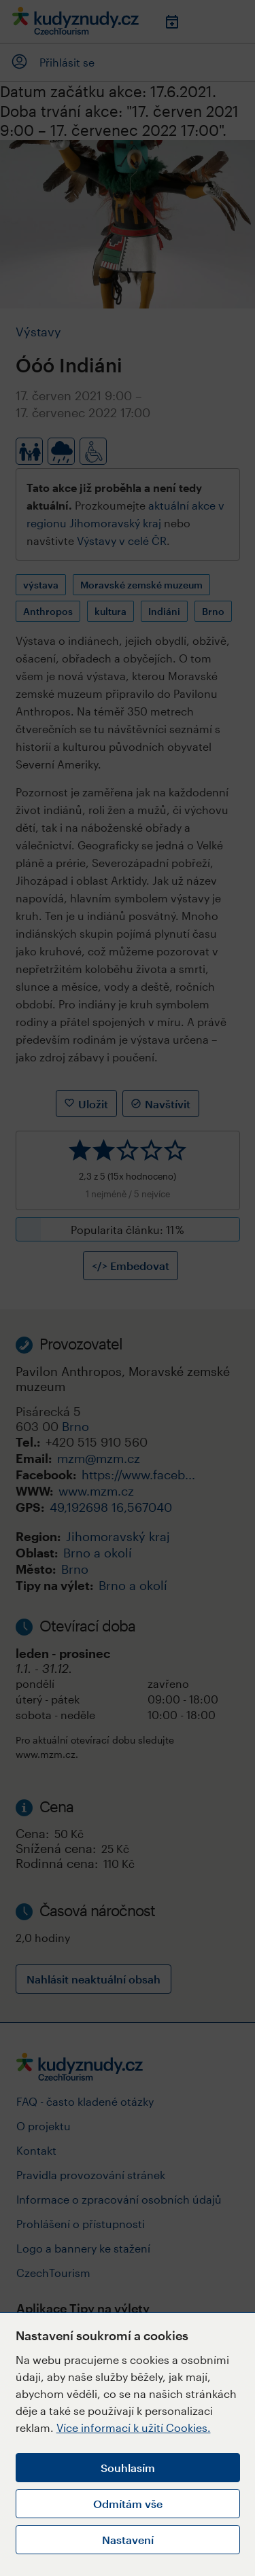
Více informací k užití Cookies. (133, 2427)
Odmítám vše (128, 2503)
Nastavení (128, 2539)
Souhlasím (128, 2467)
